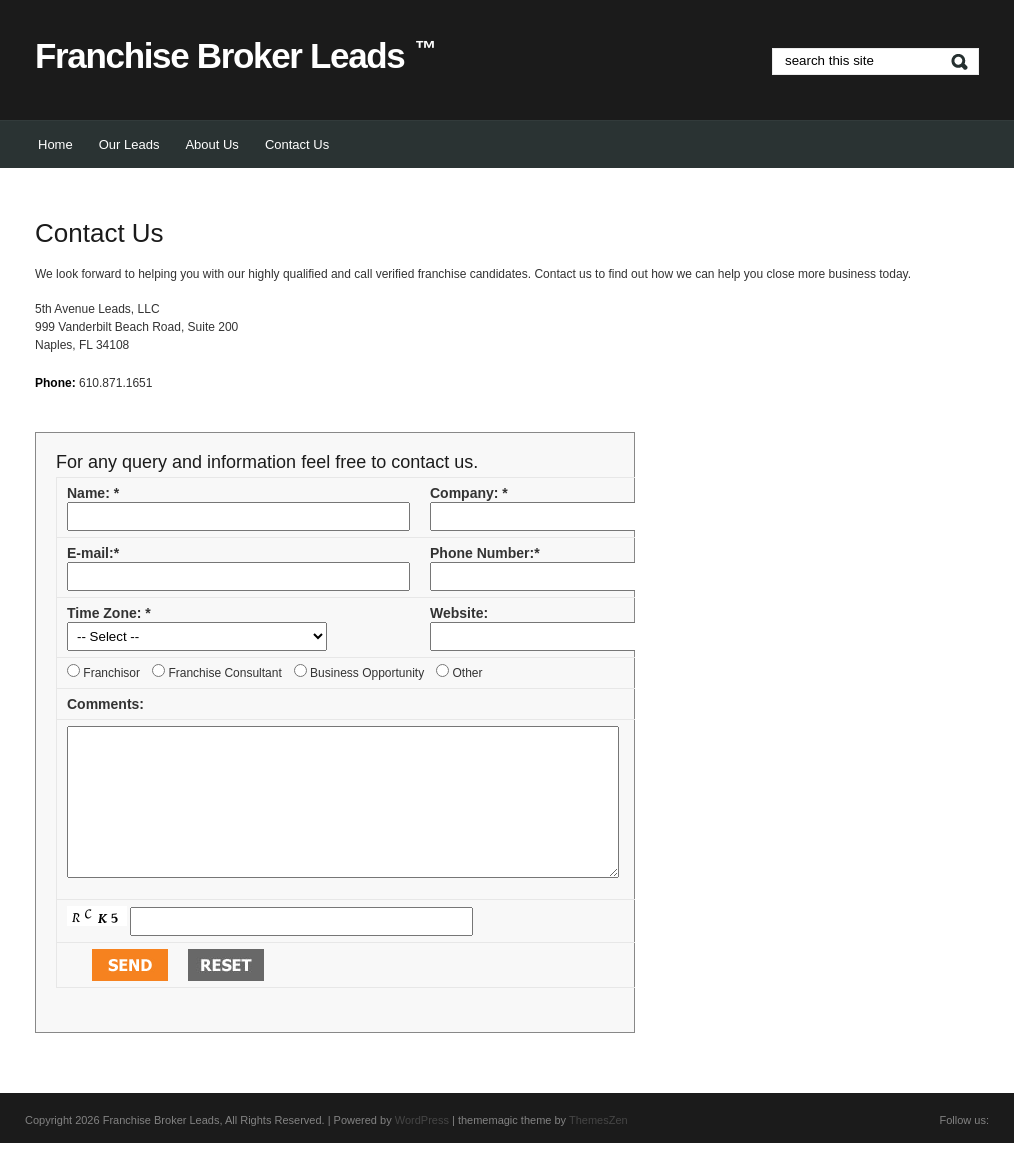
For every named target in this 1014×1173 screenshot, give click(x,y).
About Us (211, 144)
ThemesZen (598, 1150)
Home (55, 144)
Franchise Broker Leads (235, 55)
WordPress (422, 1150)
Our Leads (129, 144)
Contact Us (297, 144)
